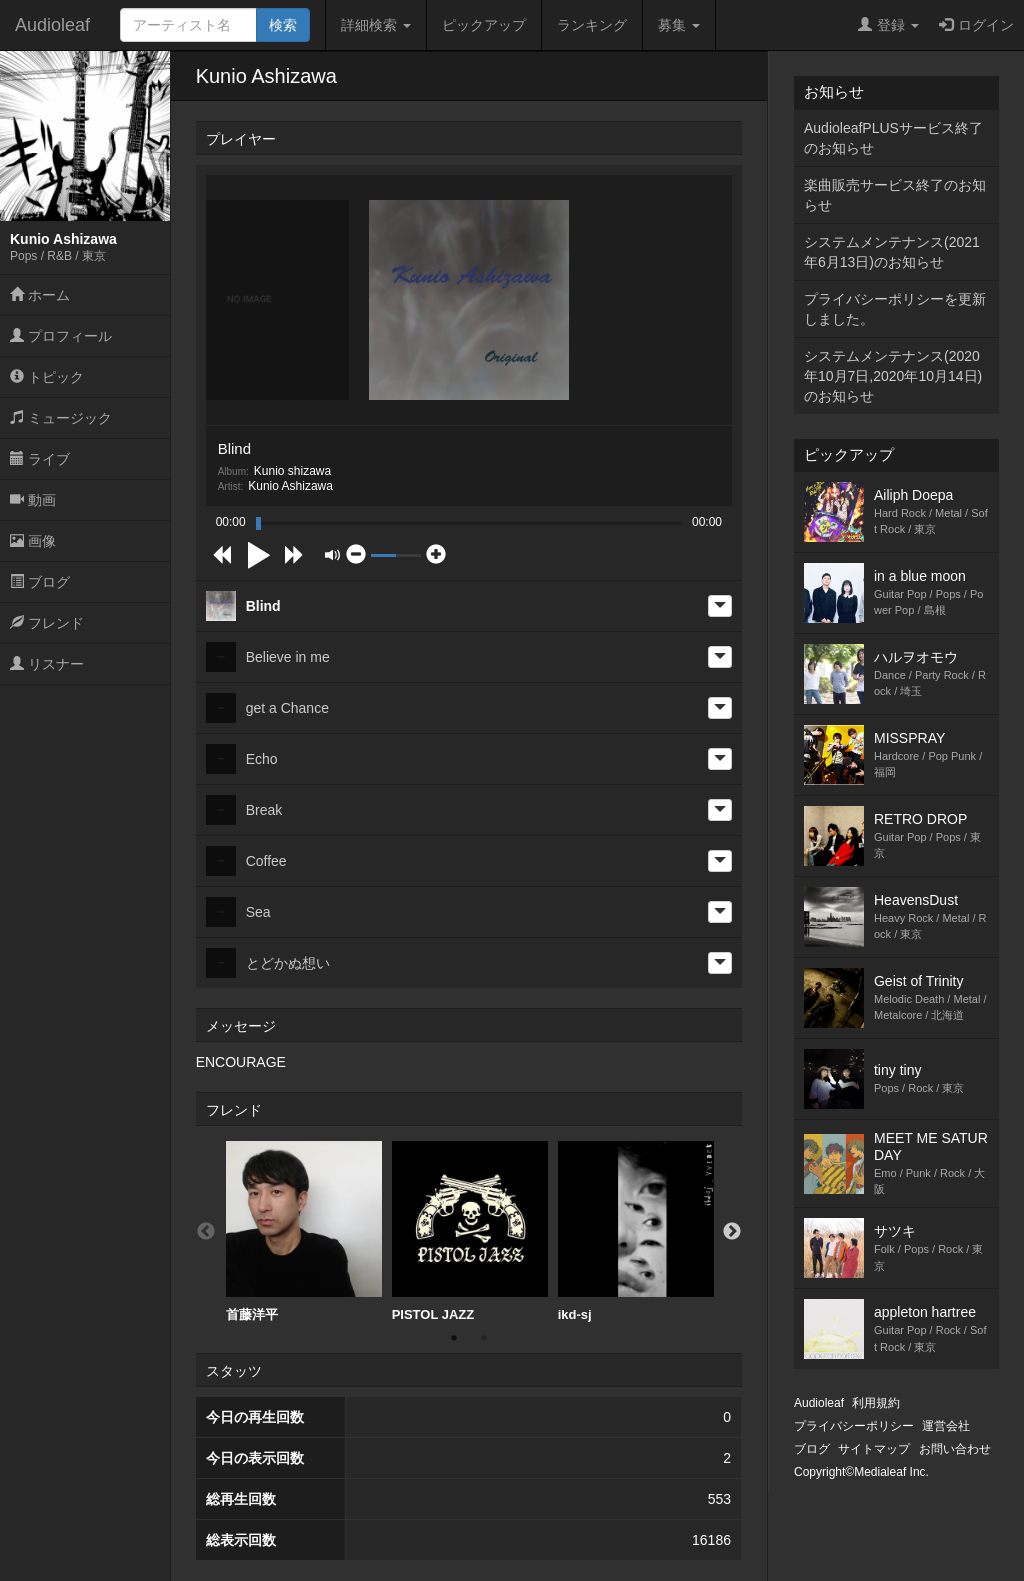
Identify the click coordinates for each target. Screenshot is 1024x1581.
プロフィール (61, 336)
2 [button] (484, 1338)
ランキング (592, 25)
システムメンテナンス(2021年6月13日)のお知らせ (892, 252)
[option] (304, 1232)
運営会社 (946, 1426)
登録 (888, 25)
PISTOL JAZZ (470, 1231)
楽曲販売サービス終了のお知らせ (895, 195)
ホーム (40, 295)
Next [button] (732, 1232)
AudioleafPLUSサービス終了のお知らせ (893, 138)
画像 (33, 541)
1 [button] (454, 1338)
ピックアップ (484, 25)
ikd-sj (636, 1231)
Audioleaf (52, 25)
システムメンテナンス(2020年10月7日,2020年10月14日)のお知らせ (893, 376)
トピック (47, 377)
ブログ (40, 582)
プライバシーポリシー (854, 1426)
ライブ (40, 459)
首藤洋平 (304, 1231)
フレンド (47, 623)
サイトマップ (874, 1449)
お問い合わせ (955, 1449)
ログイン (976, 25)
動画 (33, 500)
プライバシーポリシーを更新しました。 (895, 309)
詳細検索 (376, 25)
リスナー (47, 664)
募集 (679, 25)
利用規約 (876, 1403)
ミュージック (61, 418)
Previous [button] (206, 1232)
